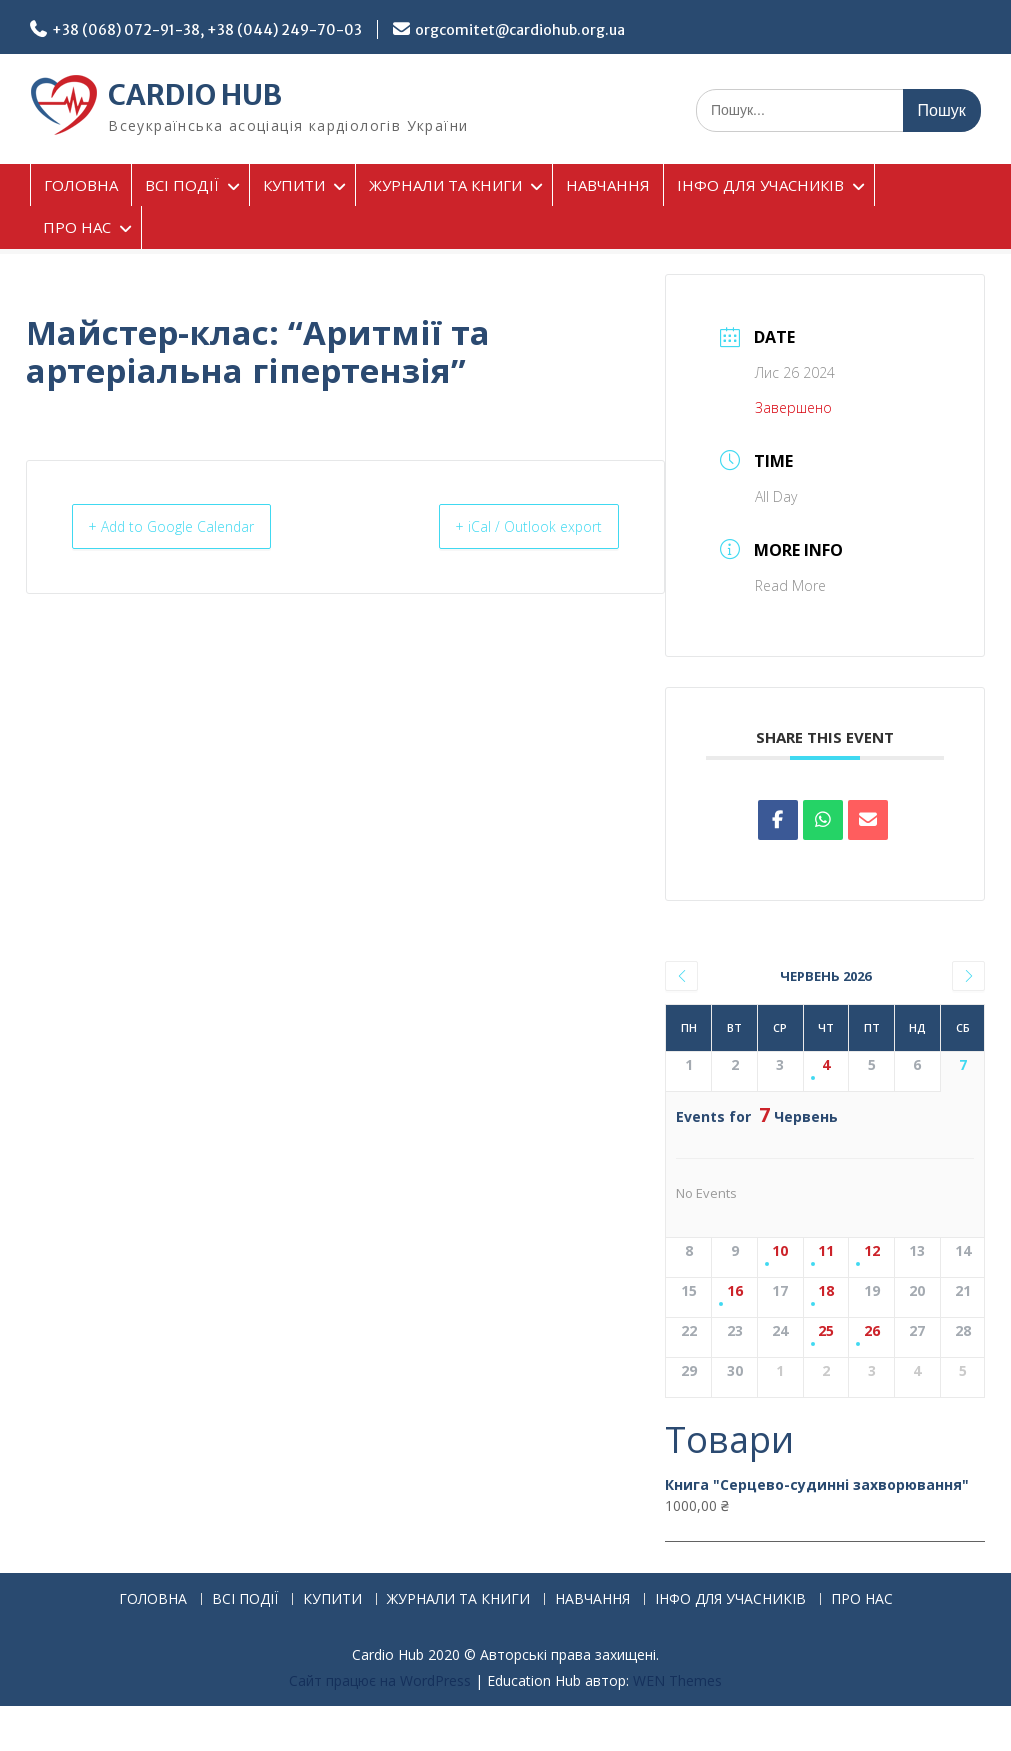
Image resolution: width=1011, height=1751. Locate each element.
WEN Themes (677, 1680)
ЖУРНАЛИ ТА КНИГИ (445, 185)
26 (872, 1331)
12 (872, 1251)
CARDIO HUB (195, 95)
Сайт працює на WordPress (380, 1680)
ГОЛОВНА (81, 185)
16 (735, 1291)
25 (826, 1331)
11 (826, 1251)
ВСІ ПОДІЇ (182, 185)
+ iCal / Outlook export (514, 527)
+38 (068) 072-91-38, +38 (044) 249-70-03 (207, 30)
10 (780, 1251)
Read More (790, 585)
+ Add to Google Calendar (188, 527)
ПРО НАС (77, 227)
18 (826, 1291)
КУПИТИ (294, 185)
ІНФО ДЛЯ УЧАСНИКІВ (760, 185)
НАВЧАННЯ (608, 185)
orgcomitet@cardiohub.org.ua (520, 30)
